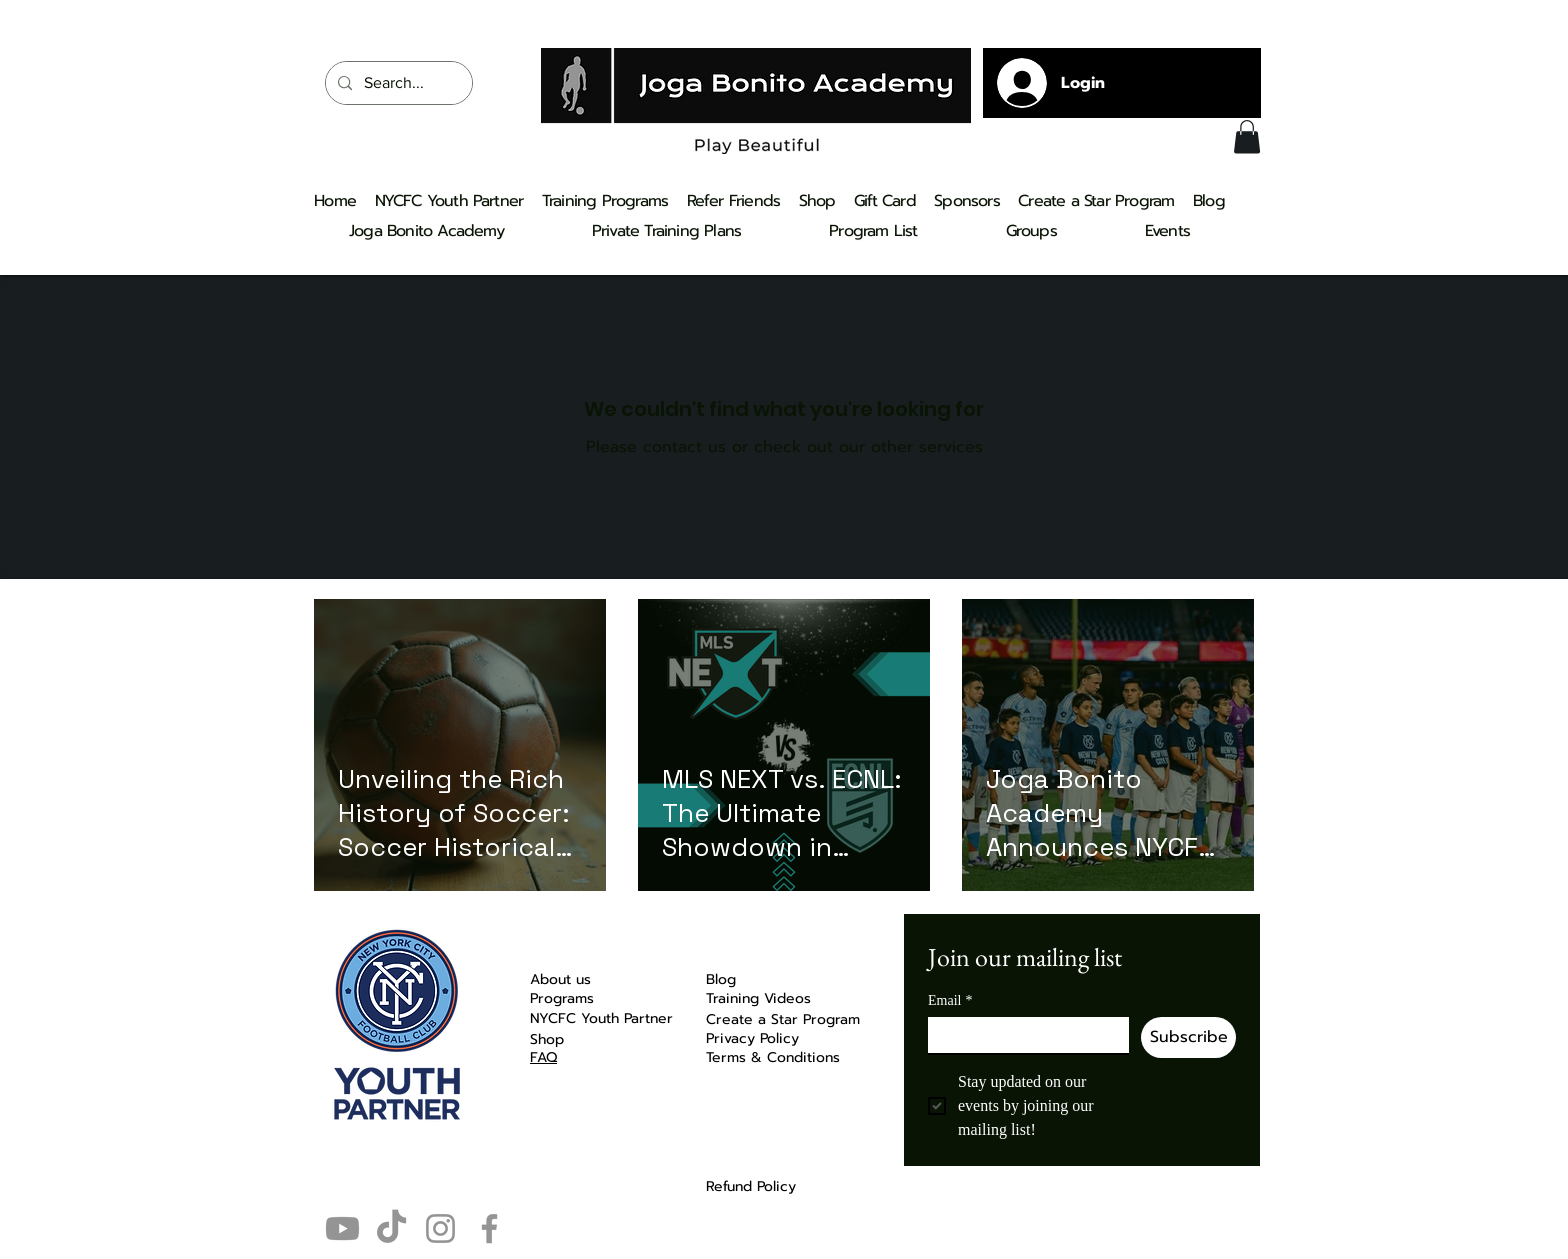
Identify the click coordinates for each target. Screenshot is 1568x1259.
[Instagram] (440, 1228)
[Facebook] (489, 1228)
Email (950, 1000)
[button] (1247, 136)
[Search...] (397, 83)
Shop (547, 1039)
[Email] (1022, 1035)
